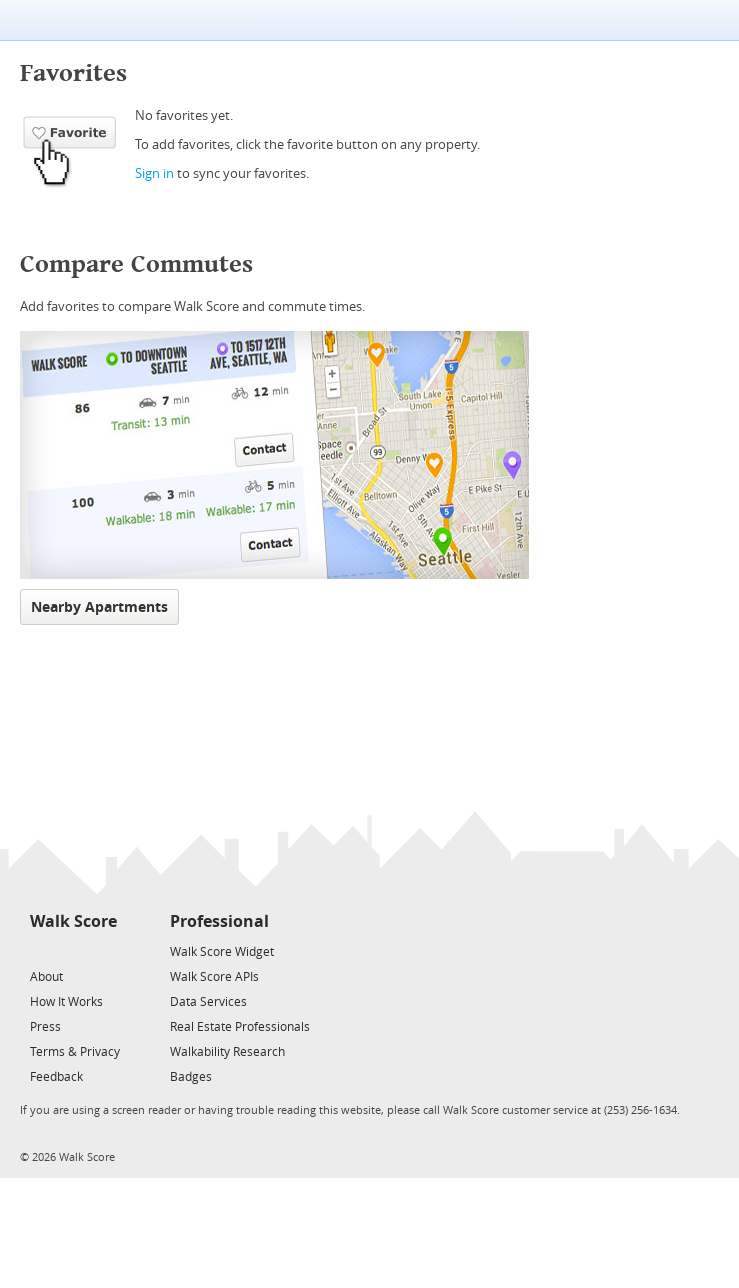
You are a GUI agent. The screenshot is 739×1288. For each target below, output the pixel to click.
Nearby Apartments (99, 607)
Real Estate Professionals (240, 1027)
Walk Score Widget (222, 952)
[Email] (103, 950)
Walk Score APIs (214, 977)
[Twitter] (41, 950)
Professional (219, 921)
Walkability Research (227, 1052)
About (46, 977)
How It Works (66, 1002)
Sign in (154, 173)
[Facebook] (72, 950)
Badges (191, 1077)
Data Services (208, 1002)
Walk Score (73, 921)
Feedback (56, 1077)
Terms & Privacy (75, 1052)
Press (45, 1027)
